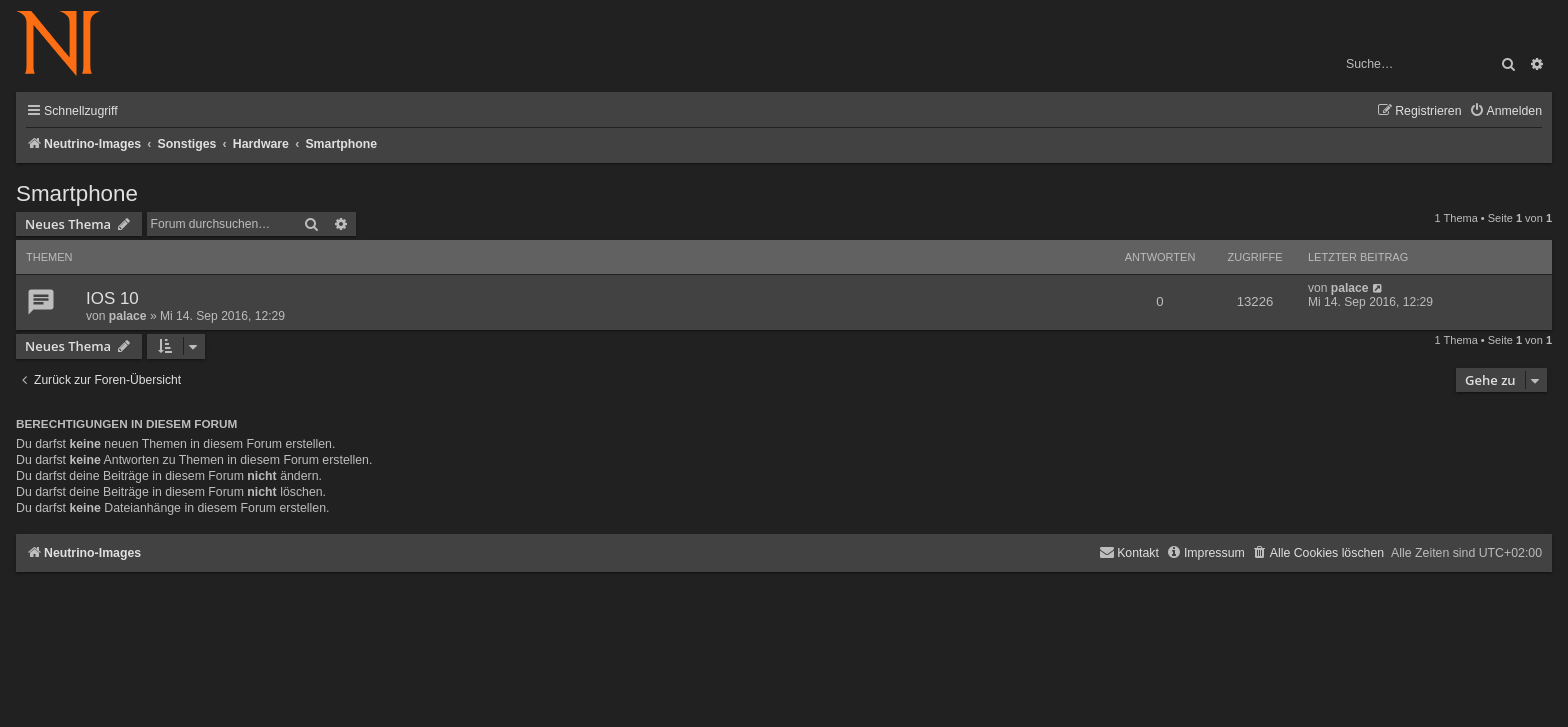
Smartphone (77, 193)
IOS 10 (112, 298)
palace (128, 316)
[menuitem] (1505, 111)
